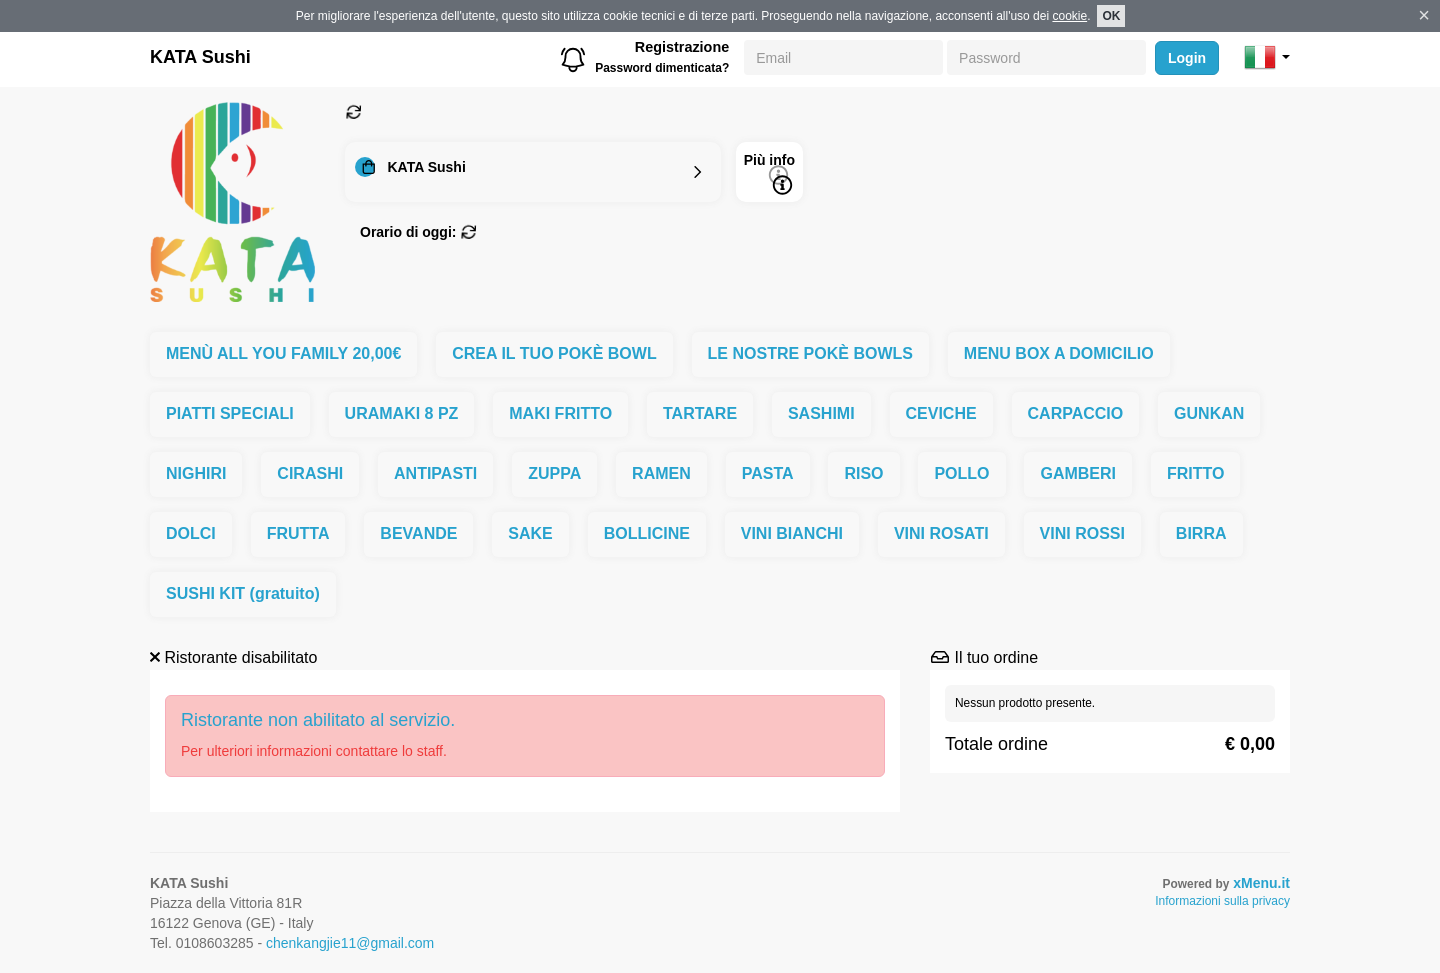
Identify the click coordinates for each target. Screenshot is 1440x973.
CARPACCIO (1076, 413)
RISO (863, 473)
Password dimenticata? (662, 68)
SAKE (530, 533)
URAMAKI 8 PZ (402, 413)
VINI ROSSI (1082, 533)
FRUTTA (298, 533)
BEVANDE (418, 533)
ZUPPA (554, 473)
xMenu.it (1261, 883)
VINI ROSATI (941, 533)
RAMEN (661, 473)
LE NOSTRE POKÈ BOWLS (810, 353)
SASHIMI (821, 413)
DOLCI (191, 533)
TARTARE (700, 413)
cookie (1069, 16)
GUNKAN (1209, 413)
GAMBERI (1078, 473)
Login (1187, 58)
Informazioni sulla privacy (1222, 901)
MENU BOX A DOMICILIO (1059, 353)
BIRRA (1201, 533)
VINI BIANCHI (792, 533)
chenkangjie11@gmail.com (350, 943)
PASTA (768, 473)
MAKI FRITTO (560, 413)
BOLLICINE (647, 533)
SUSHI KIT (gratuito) (243, 593)
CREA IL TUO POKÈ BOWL (554, 353)
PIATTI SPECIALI (230, 413)
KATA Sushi (200, 57)
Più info (769, 173)
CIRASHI (310, 473)
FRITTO (1195, 473)
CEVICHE (941, 413)
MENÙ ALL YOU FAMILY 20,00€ (283, 353)
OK (1111, 16)
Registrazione (682, 47)
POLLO (961, 473)
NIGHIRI (196, 473)
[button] (1267, 57)
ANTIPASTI (435, 473)
